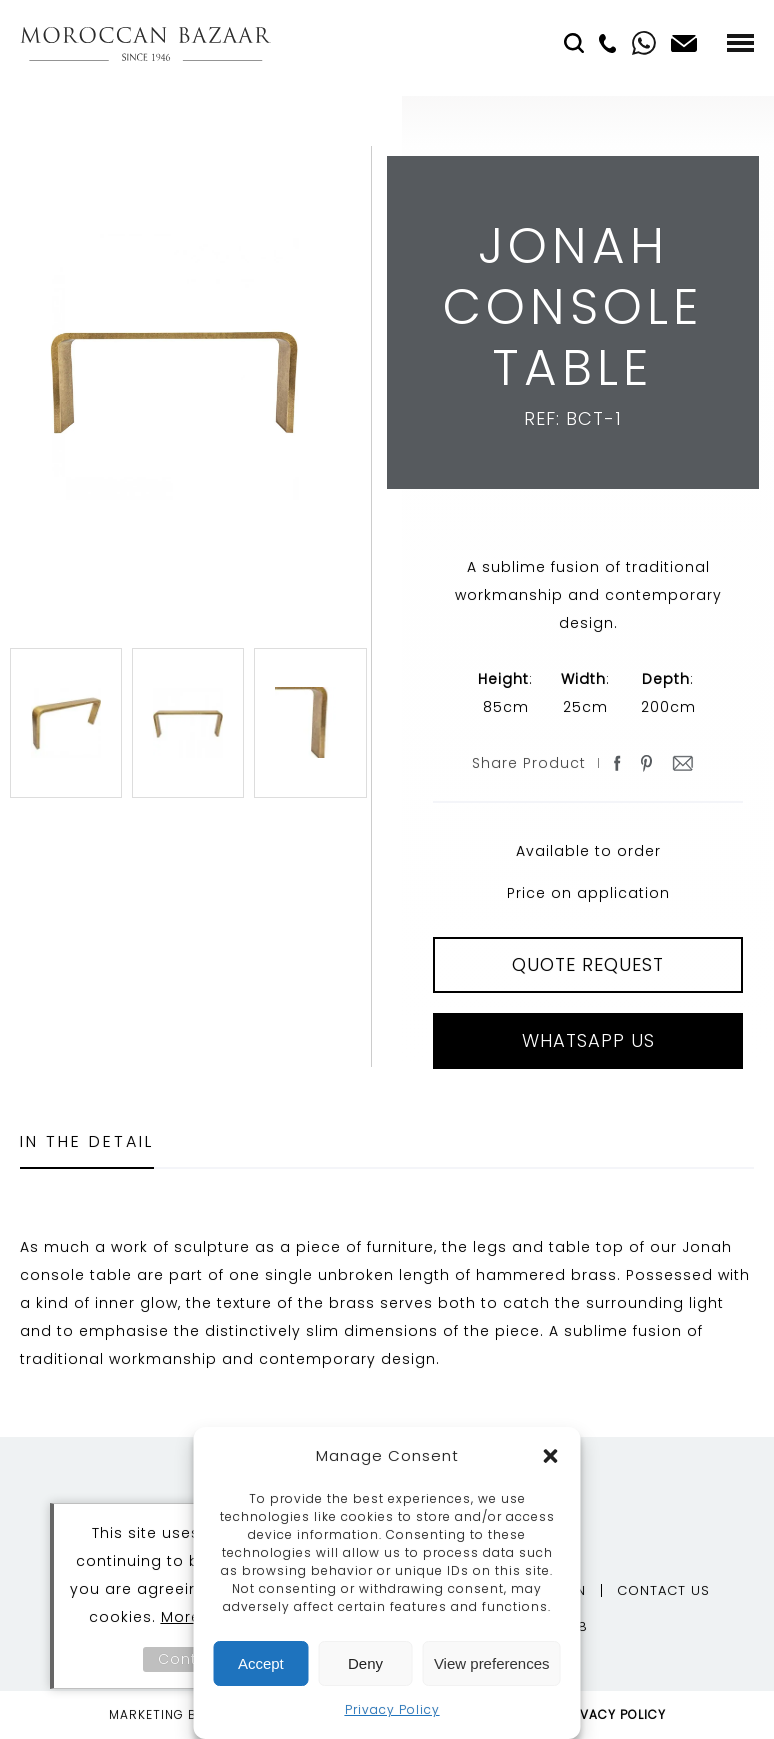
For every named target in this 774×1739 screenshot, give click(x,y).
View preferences (492, 1663)
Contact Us (663, 1590)
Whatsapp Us (588, 1040)
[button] (551, 1456)
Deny (365, 1663)
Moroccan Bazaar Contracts (145, 43)
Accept (261, 1663)
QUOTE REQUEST (588, 964)
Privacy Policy (392, 1709)
